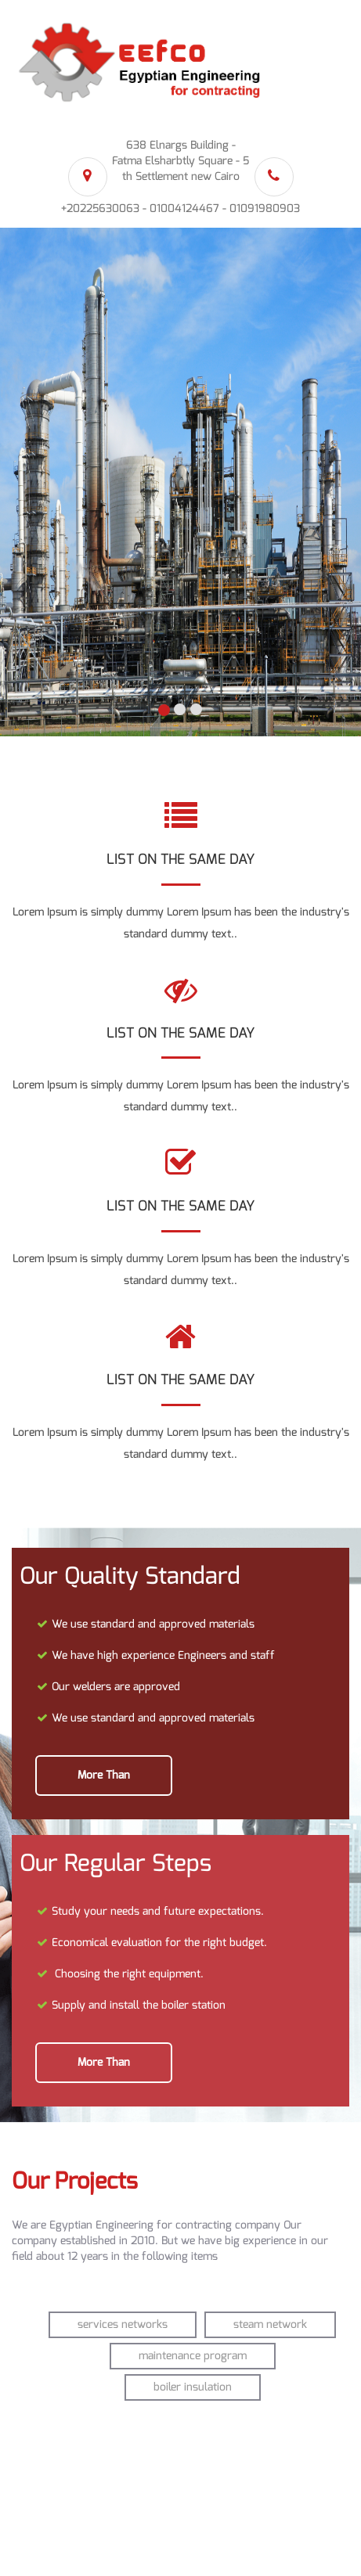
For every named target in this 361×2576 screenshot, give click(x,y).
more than (104, 1775)
